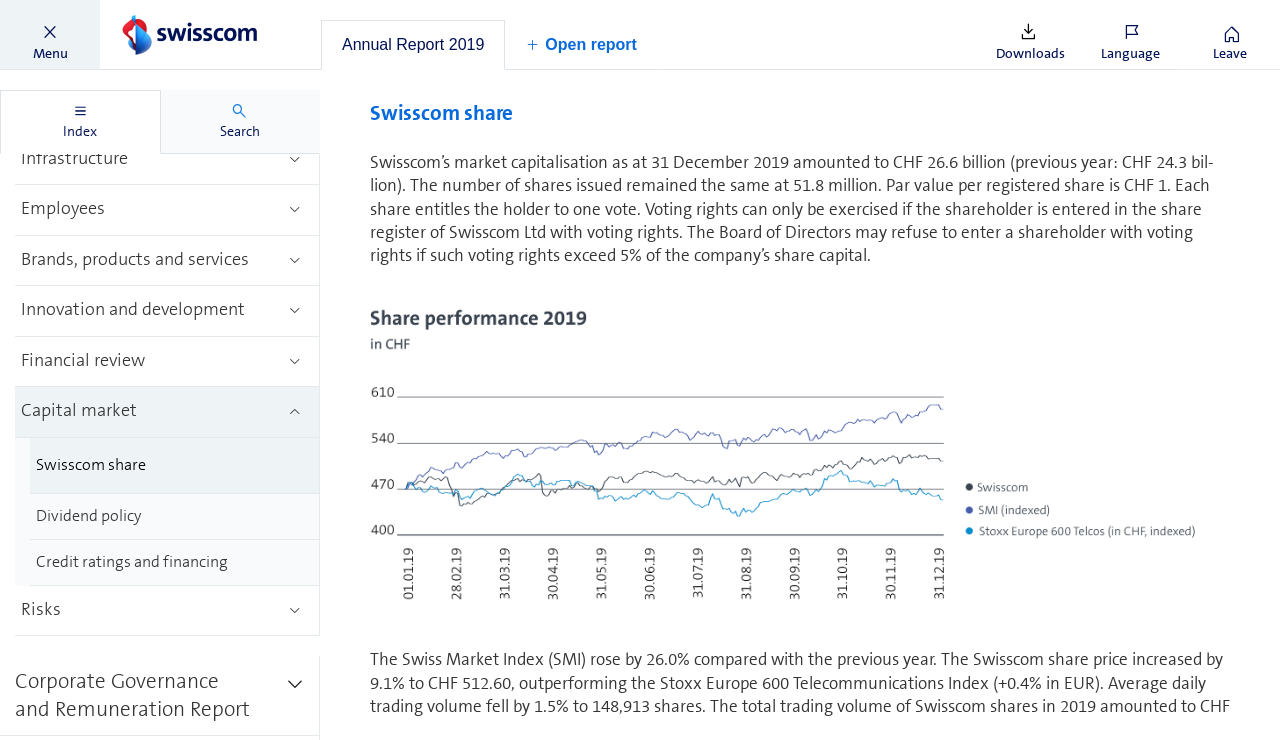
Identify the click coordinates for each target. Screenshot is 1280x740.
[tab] (413, 45)
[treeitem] (167, 160)
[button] (50, 35)
